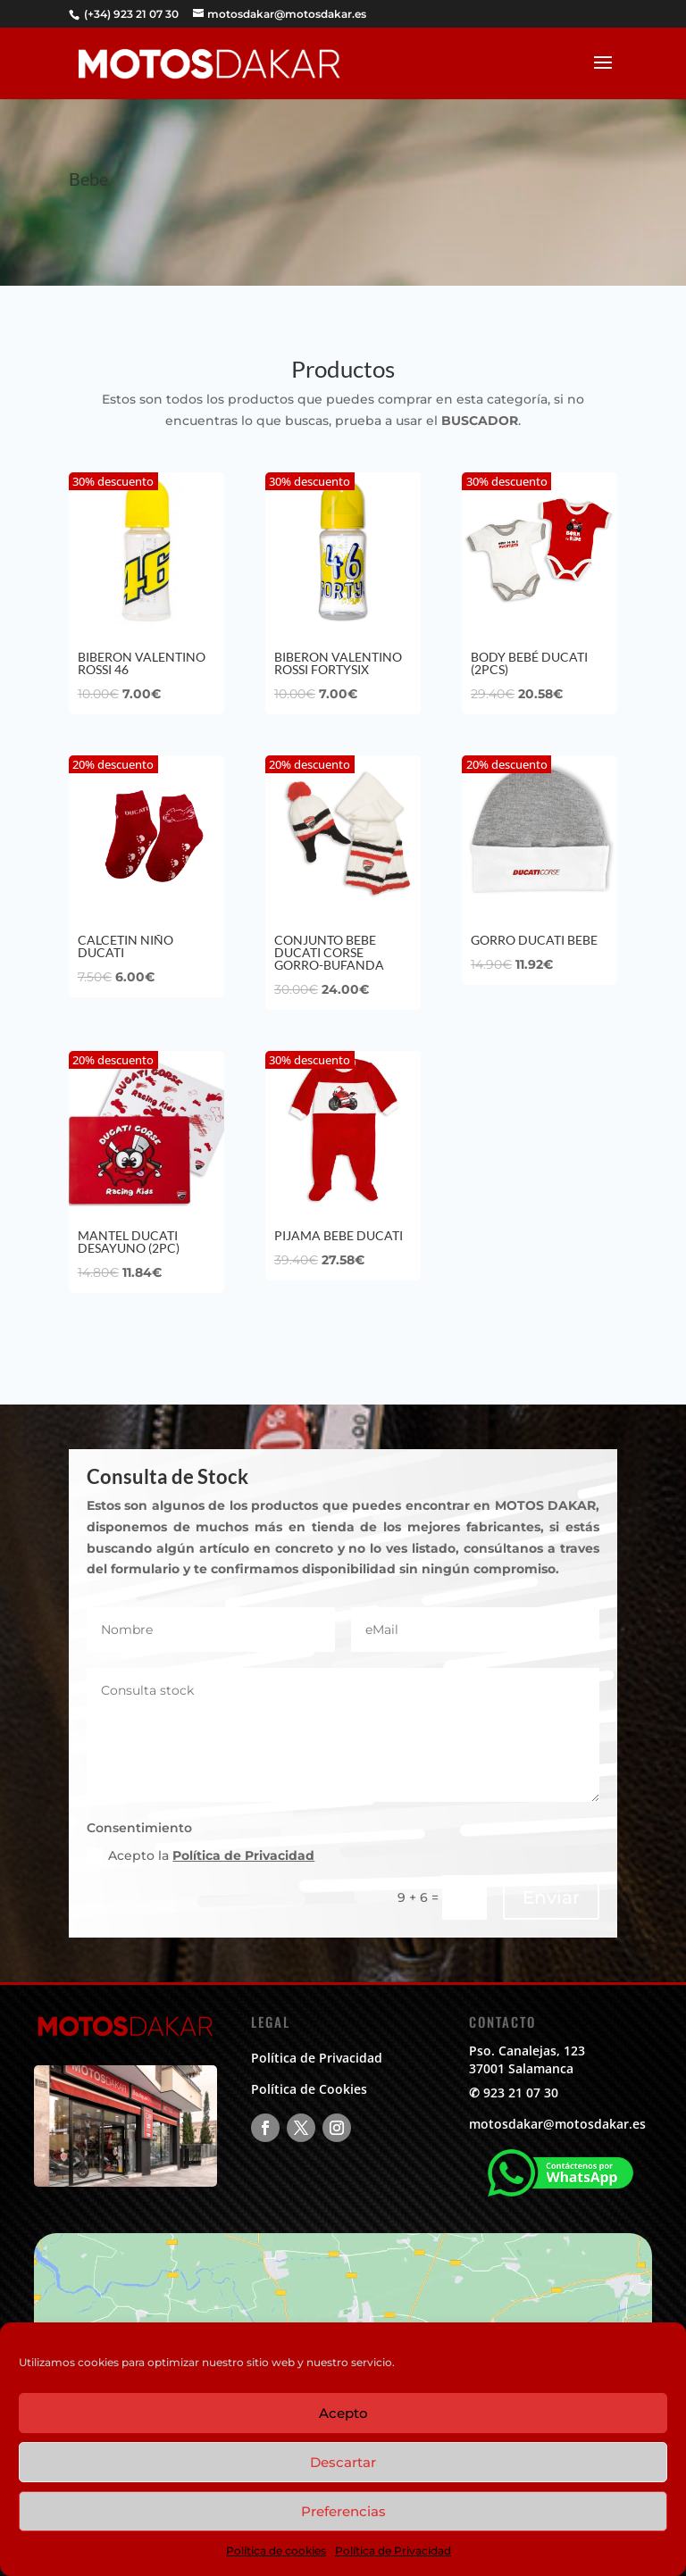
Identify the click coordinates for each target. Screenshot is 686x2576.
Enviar (551, 1897)
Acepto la (200, 1855)
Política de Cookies (309, 2088)
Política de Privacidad (393, 2550)
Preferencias (343, 2511)
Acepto (343, 2413)
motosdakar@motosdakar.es (557, 2123)
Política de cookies (276, 2550)
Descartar (343, 2462)
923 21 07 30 (520, 2092)
